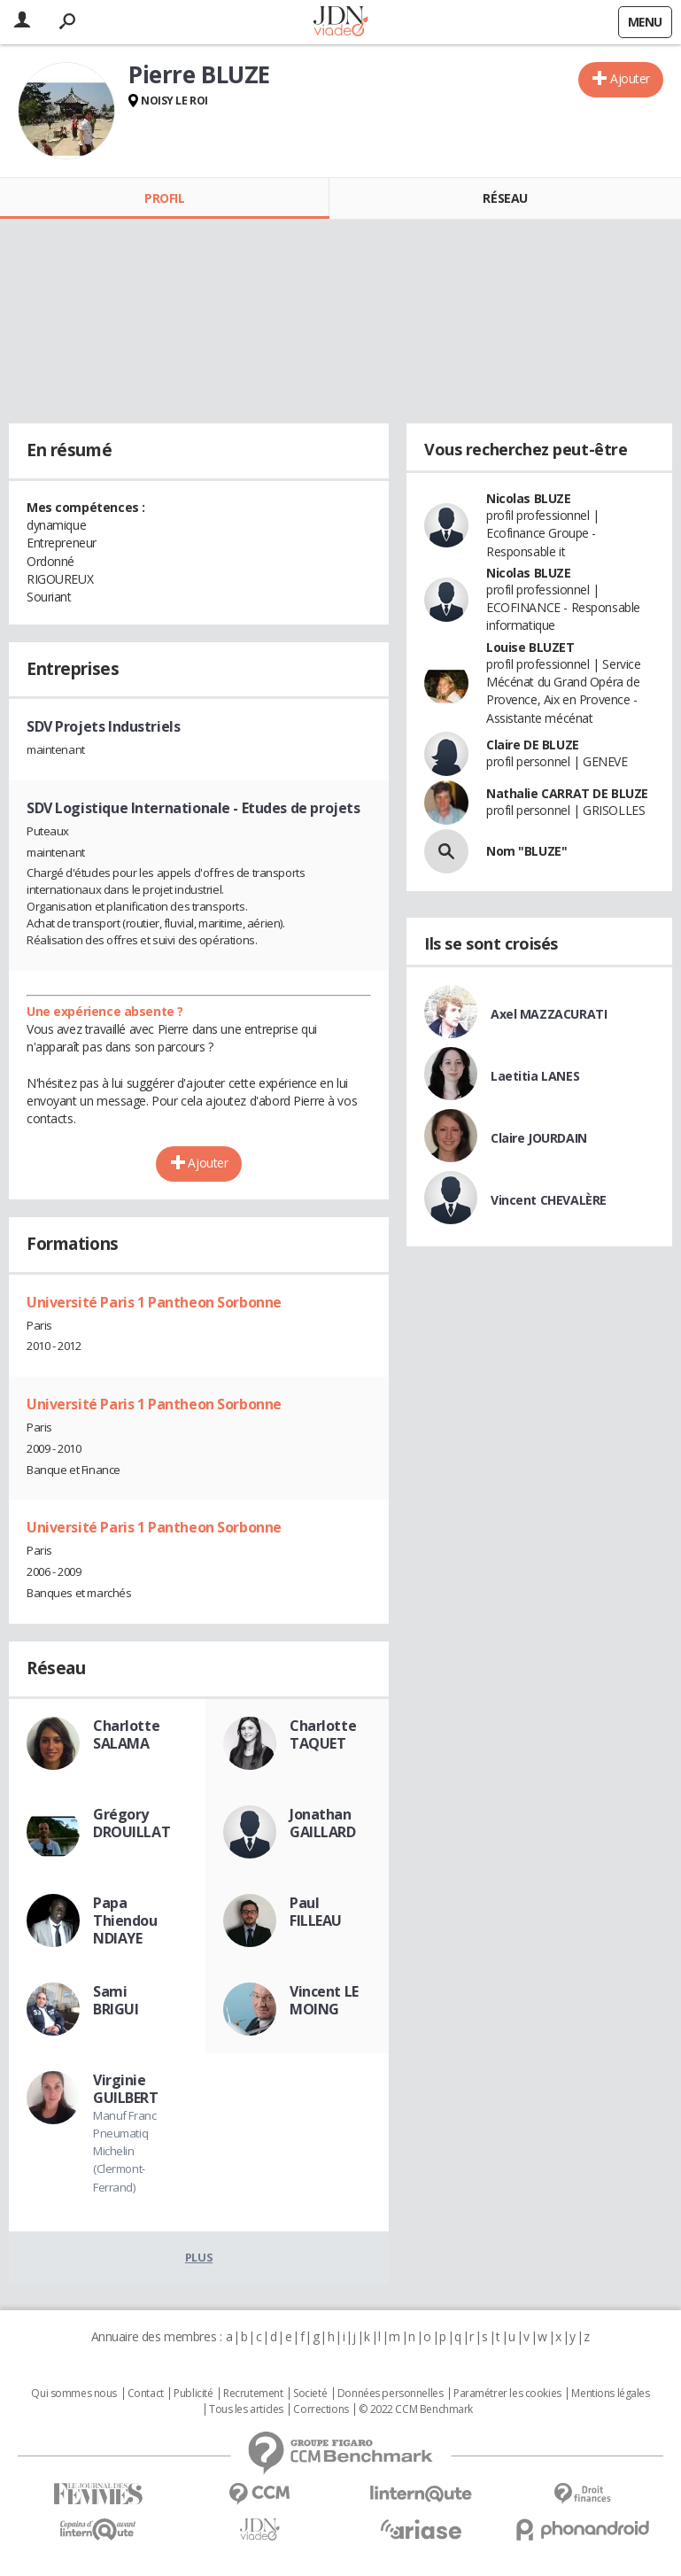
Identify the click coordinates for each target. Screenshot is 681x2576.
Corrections (320, 2409)
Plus (199, 2257)
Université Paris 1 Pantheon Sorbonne (154, 1302)
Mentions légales (610, 2393)
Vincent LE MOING (324, 2000)
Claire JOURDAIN (539, 1137)
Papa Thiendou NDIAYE (125, 1920)
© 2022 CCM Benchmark (416, 2409)
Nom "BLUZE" (526, 850)
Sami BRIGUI (115, 2000)
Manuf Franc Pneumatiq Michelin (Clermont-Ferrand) (124, 2151)
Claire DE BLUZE (532, 744)
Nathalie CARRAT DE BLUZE (567, 793)
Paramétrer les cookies (507, 2393)
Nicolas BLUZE (528, 498)
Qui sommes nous (74, 2393)
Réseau (505, 198)
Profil (164, 198)
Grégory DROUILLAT (131, 1823)
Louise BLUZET (530, 647)
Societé (310, 2393)
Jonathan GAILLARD (323, 1823)
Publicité (193, 2393)
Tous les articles (246, 2409)
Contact (146, 2393)
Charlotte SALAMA (126, 1734)
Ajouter (630, 78)
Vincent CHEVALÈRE (549, 1199)
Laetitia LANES (535, 1075)
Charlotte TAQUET (323, 1734)
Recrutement (252, 2393)
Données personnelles (390, 2393)
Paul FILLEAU (316, 1911)
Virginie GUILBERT (126, 2088)
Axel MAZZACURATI (549, 1013)
